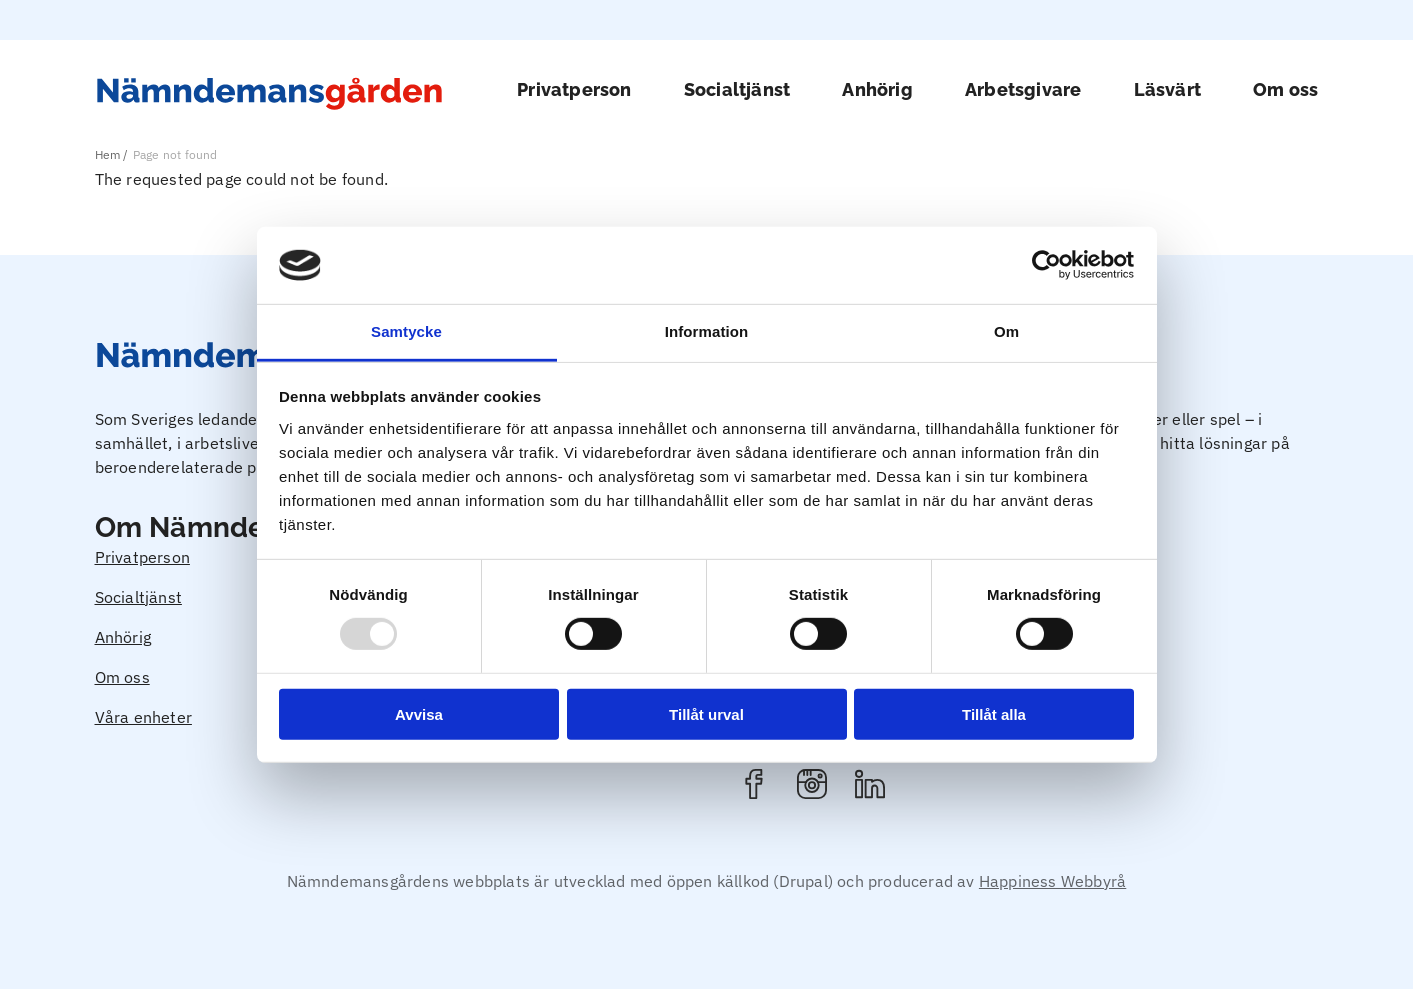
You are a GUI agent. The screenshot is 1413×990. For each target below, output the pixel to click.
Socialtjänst (737, 89)
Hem (108, 154)
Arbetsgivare (1023, 89)
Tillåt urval (706, 713)
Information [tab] (707, 331)
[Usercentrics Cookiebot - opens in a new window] (1046, 265)
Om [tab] (1006, 331)
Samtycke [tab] (406, 331)
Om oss (1285, 89)
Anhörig (877, 89)
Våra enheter (143, 717)
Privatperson (574, 89)
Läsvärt (1167, 89)
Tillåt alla (994, 713)
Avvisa (419, 713)
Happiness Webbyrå (1052, 881)
